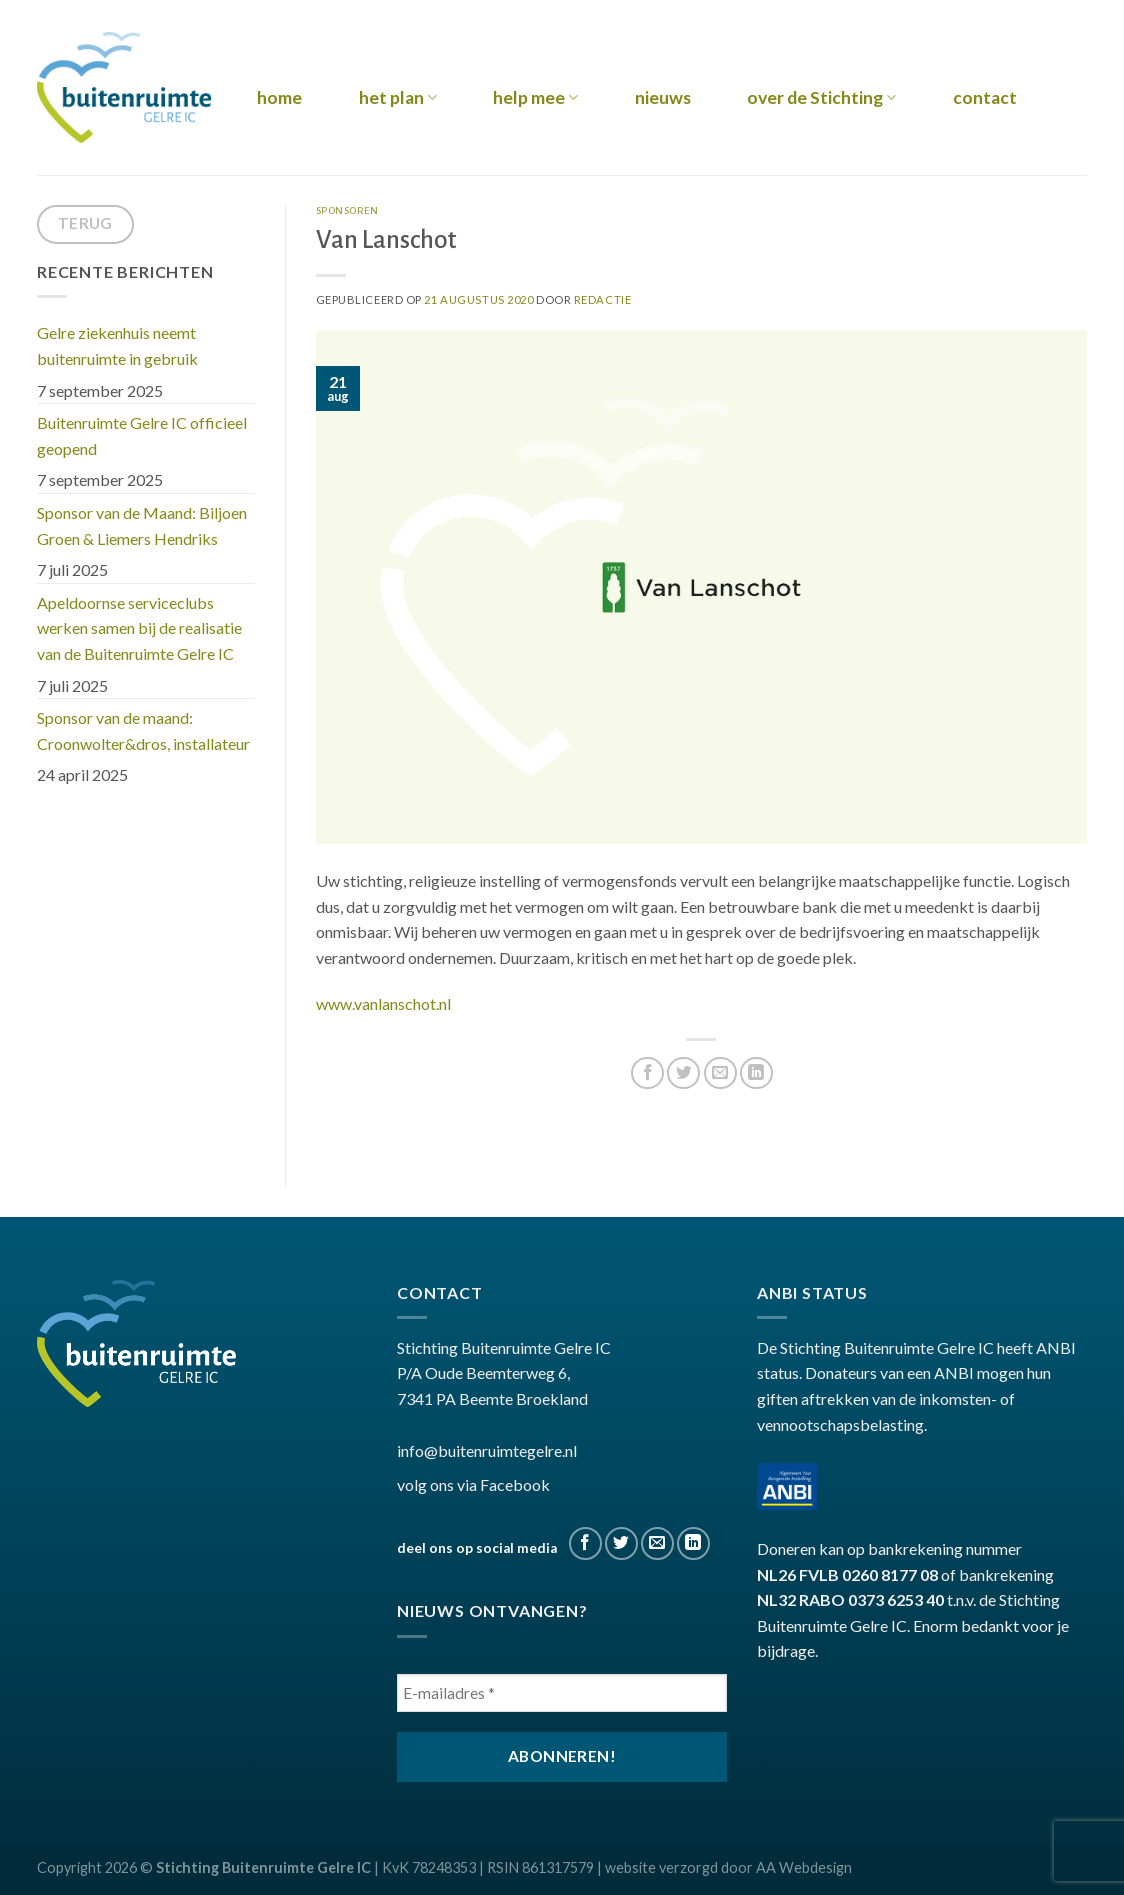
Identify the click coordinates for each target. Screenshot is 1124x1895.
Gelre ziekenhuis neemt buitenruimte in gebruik (117, 345)
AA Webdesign (804, 1867)
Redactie (602, 299)
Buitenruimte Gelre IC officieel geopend (142, 435)
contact (985, 97)
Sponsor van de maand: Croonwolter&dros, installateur (145, 730)
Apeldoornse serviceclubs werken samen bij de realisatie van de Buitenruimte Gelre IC (139, 628)
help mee (535, 97)
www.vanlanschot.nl (383, 1003)
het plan (398, 97)
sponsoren (347, 210)
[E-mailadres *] (562, 1693)
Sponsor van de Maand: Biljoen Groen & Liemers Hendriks (142, 525)
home (279, 97)
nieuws (663, 97)
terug (85, 223)
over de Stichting (821, 97)
